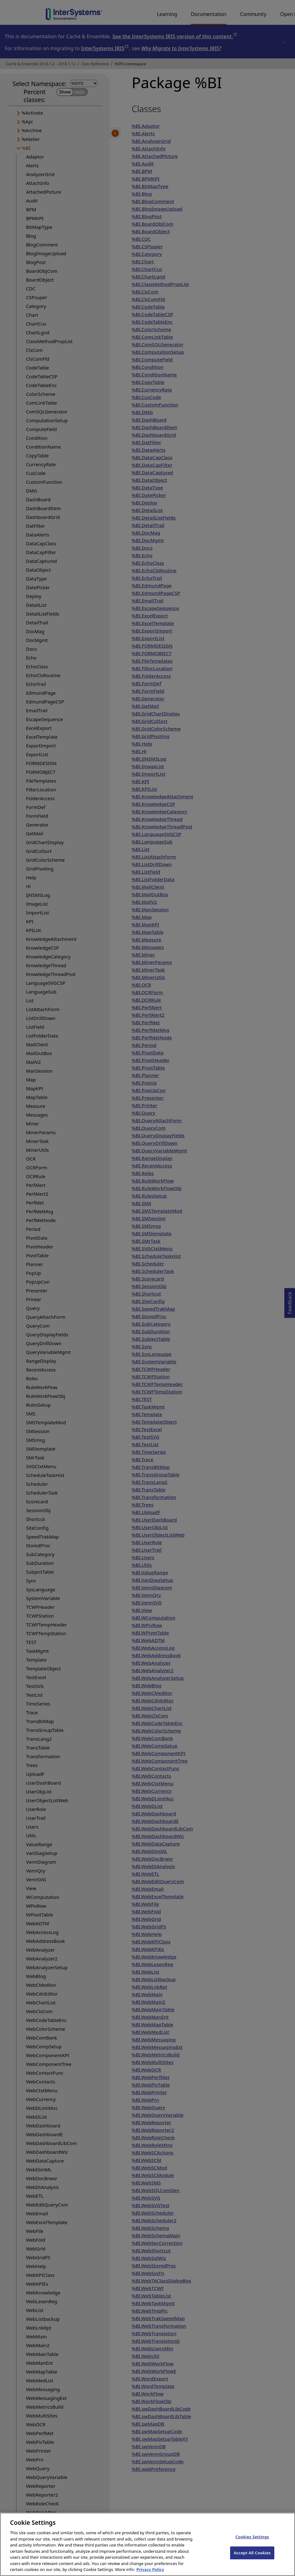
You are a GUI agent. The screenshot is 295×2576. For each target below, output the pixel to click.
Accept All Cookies (252, 2562)
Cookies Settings (252, 2546)
